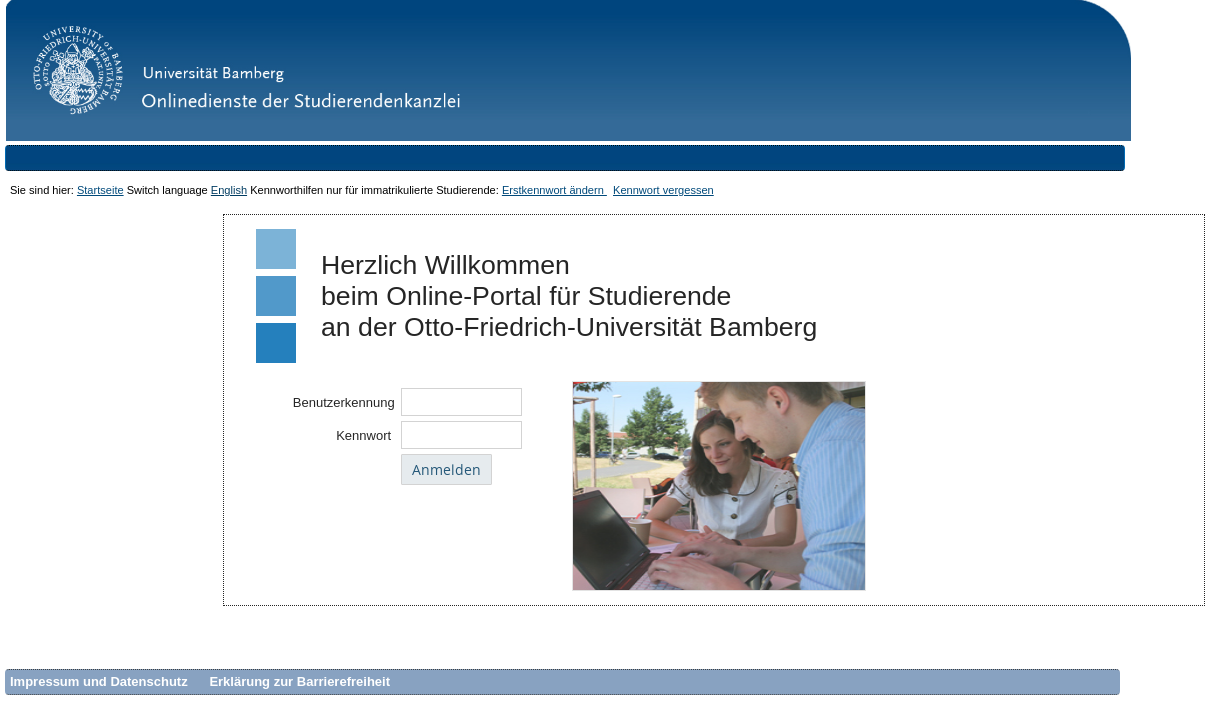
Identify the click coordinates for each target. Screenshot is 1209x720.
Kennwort (365, 435)
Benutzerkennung (344, 402)
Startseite (100, 190)
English (229, 190)
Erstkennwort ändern (554, 190)
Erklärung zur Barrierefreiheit (299, 681)
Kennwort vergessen (663, 190)
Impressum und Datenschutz (99, 681)
